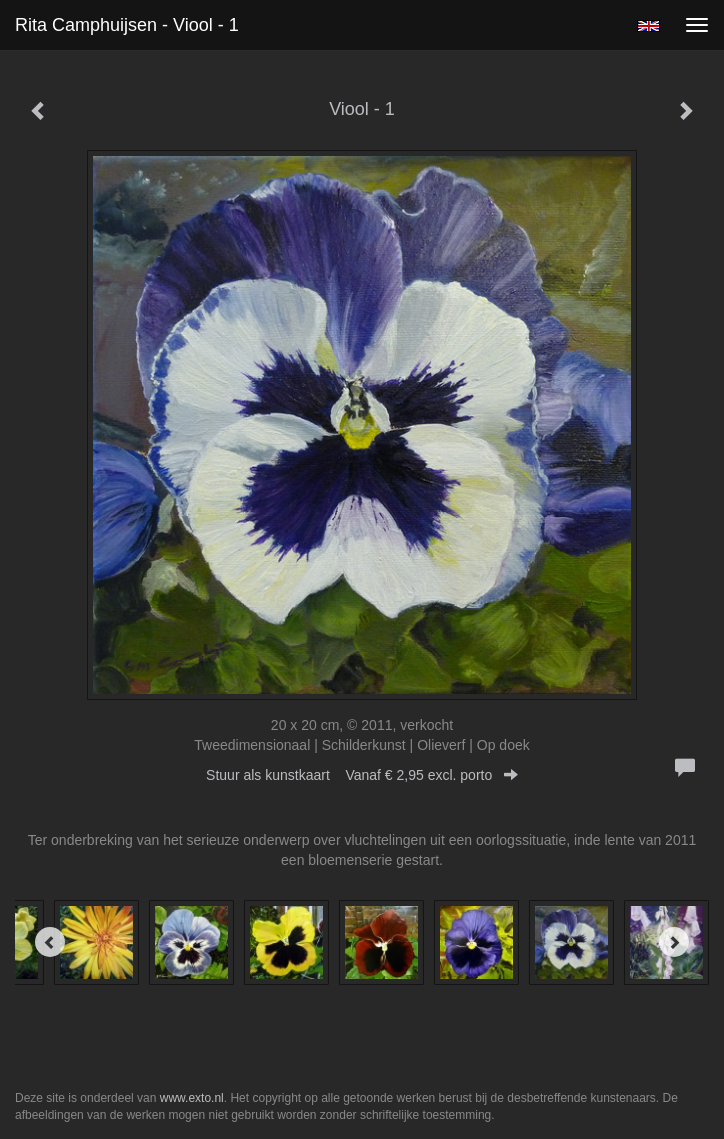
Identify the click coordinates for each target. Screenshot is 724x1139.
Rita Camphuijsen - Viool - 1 (127, 25)
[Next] (674, 942)
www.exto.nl (192, 1098)
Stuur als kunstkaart (362, 775)
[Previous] (50, 942)
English (648, 26)
